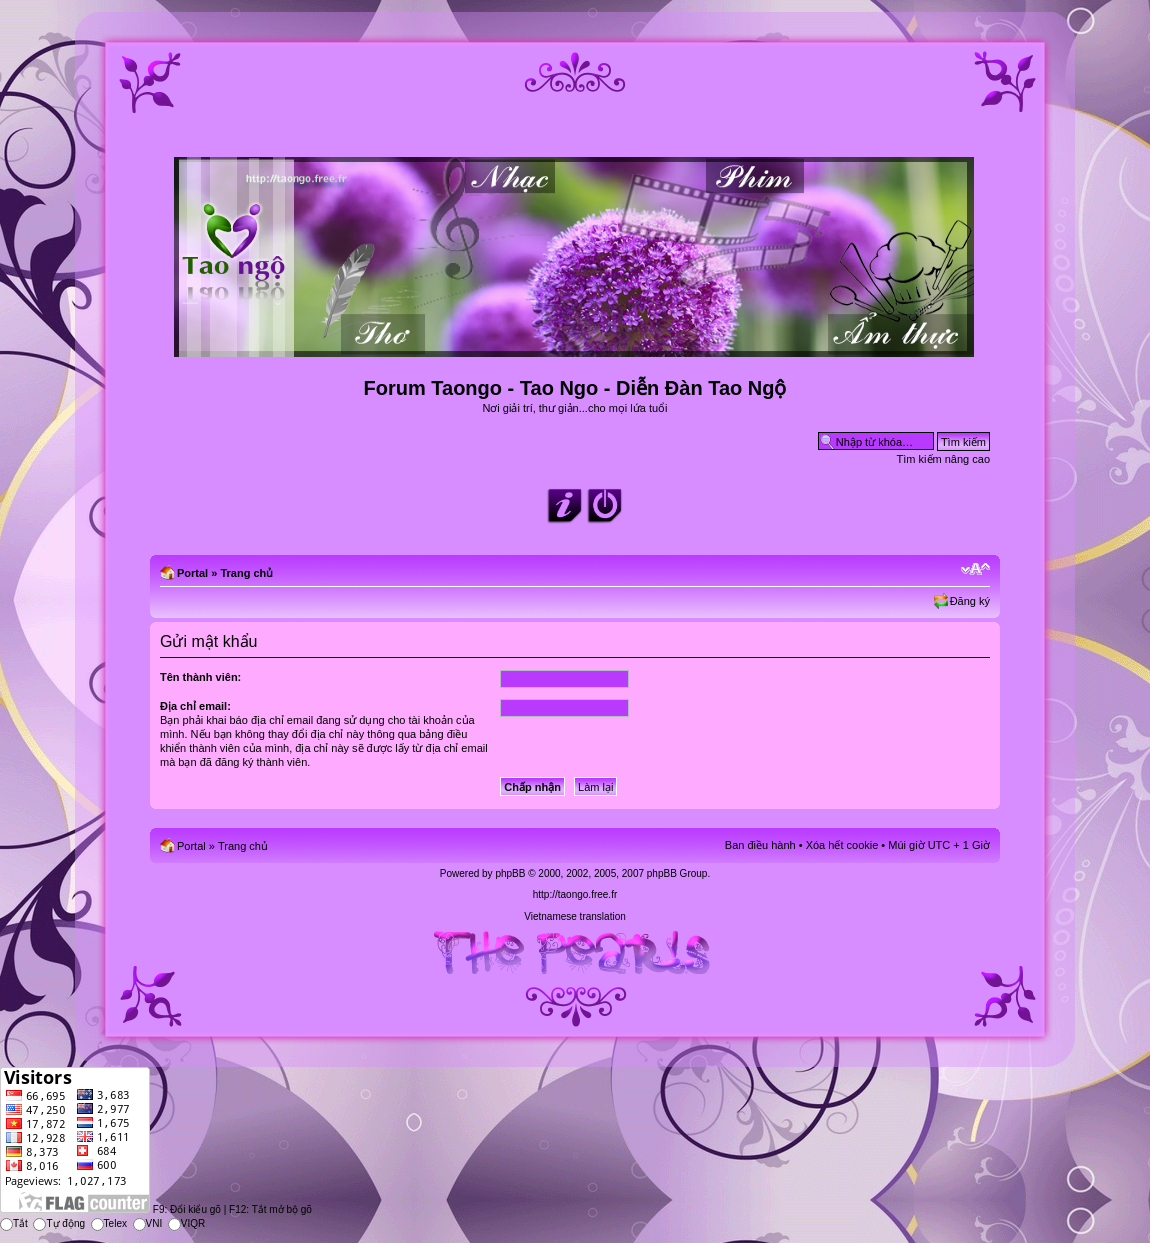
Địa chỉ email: (195, 706)
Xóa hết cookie (842, 845)
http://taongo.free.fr (575, 894)
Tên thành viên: (200, 677)
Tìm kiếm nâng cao (943, 459)
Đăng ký (970, 601)
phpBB (510, 873)
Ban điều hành (760, 845)
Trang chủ (246, 573)
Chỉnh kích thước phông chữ (975, 569)
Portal (192, 573)
